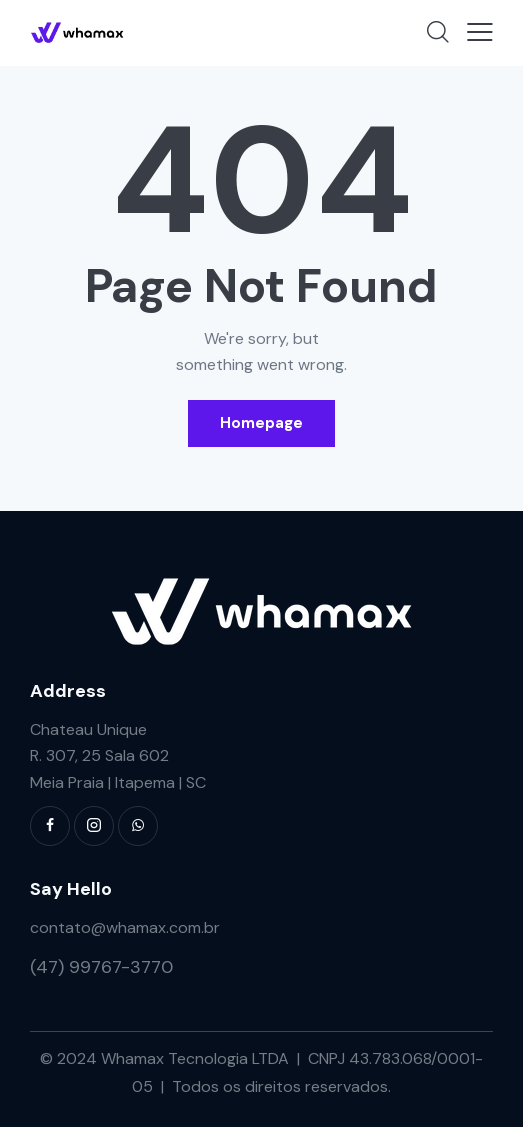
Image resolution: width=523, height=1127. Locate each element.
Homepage (261, 423)
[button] (480, 32)
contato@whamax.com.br (125, 927)
